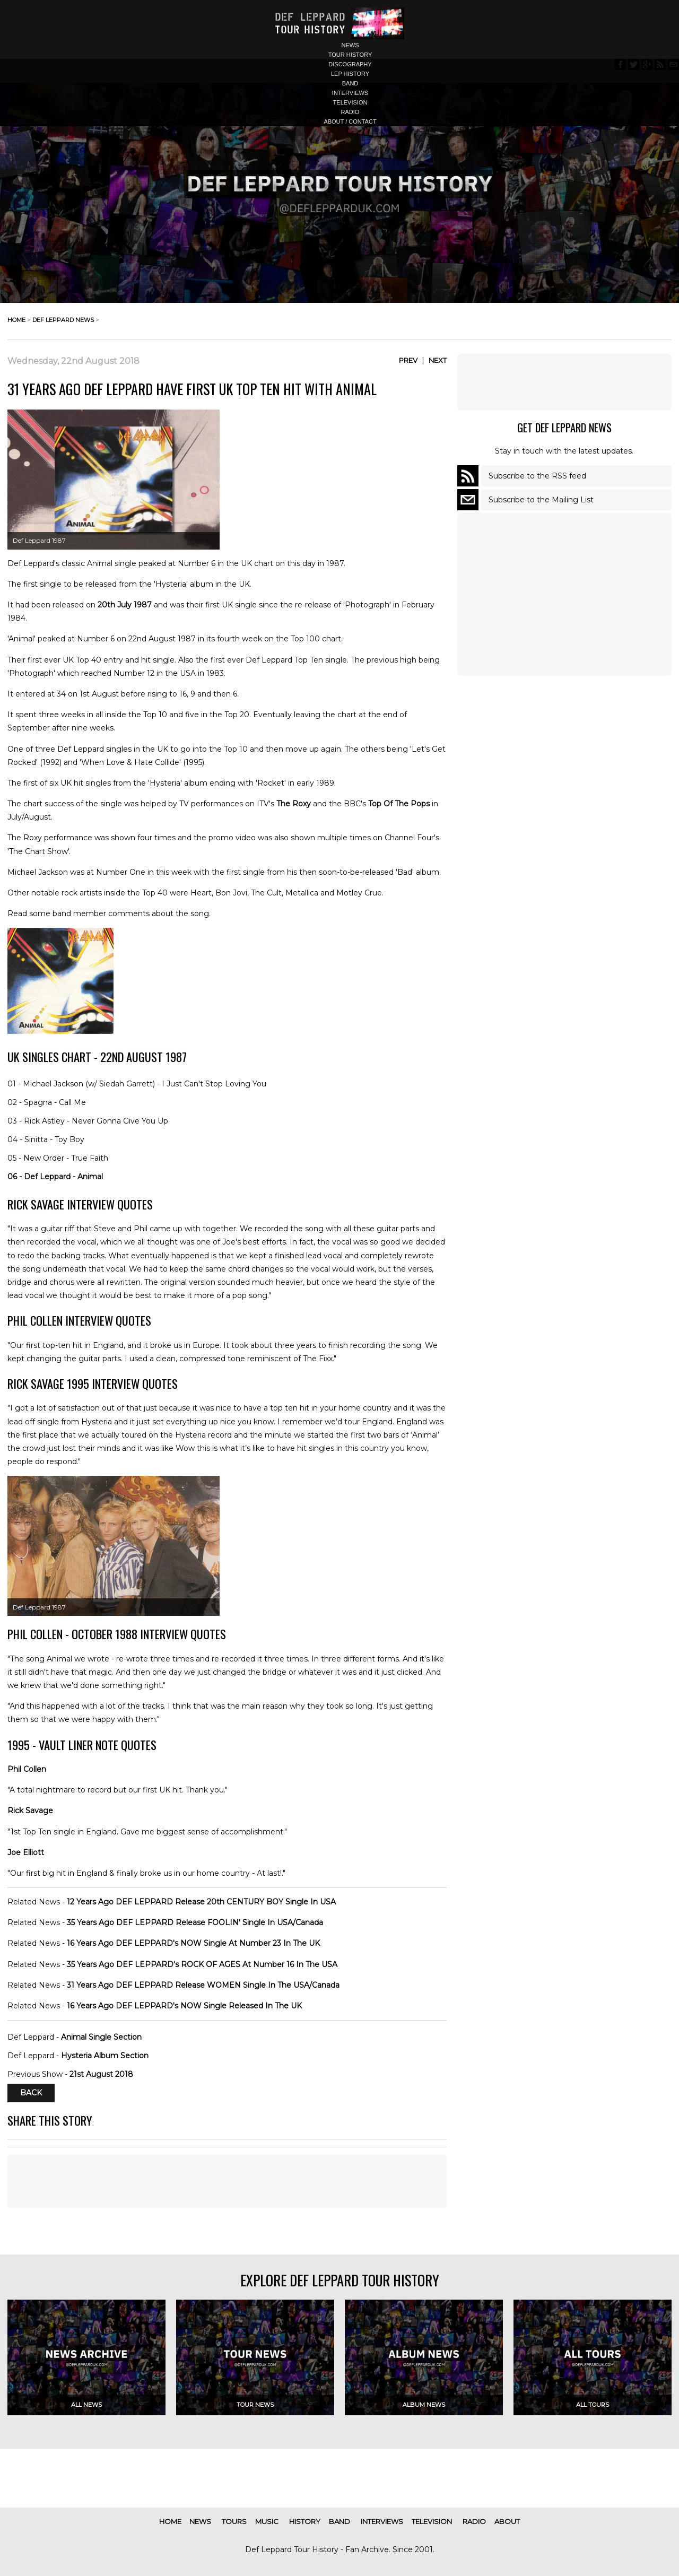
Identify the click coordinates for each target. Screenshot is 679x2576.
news (350, 45)
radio (350, 112)
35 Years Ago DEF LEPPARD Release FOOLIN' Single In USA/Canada (195, 1922)
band (350, 83)
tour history (350, 54)
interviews (350, 93)
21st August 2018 (101, 2074)
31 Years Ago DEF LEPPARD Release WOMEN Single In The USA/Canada (203, 1985)
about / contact (350, 121)
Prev (408, 360)
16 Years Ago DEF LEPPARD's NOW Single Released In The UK (184, 2006)
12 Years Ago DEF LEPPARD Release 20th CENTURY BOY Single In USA (201, 1902)
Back (31, 2093)
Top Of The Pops (399, 803)
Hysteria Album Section (105, 2055)
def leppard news (63, 320)
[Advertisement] (564, 382)
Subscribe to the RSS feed (537, 476)
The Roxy (293, 803)
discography (349, 64)
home (16, 320)
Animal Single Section (101, 2037)
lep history (350, 74)
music (266, 2521)
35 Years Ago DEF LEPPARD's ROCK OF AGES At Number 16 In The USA (202, 1964)
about (507, 2521)
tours (234, 2521)
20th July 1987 (125, 605)
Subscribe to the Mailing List (541, 499)
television (350, 102)
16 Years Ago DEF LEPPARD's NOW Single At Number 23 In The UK (193, 1943)
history (304, 2521)
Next (438, 360)
